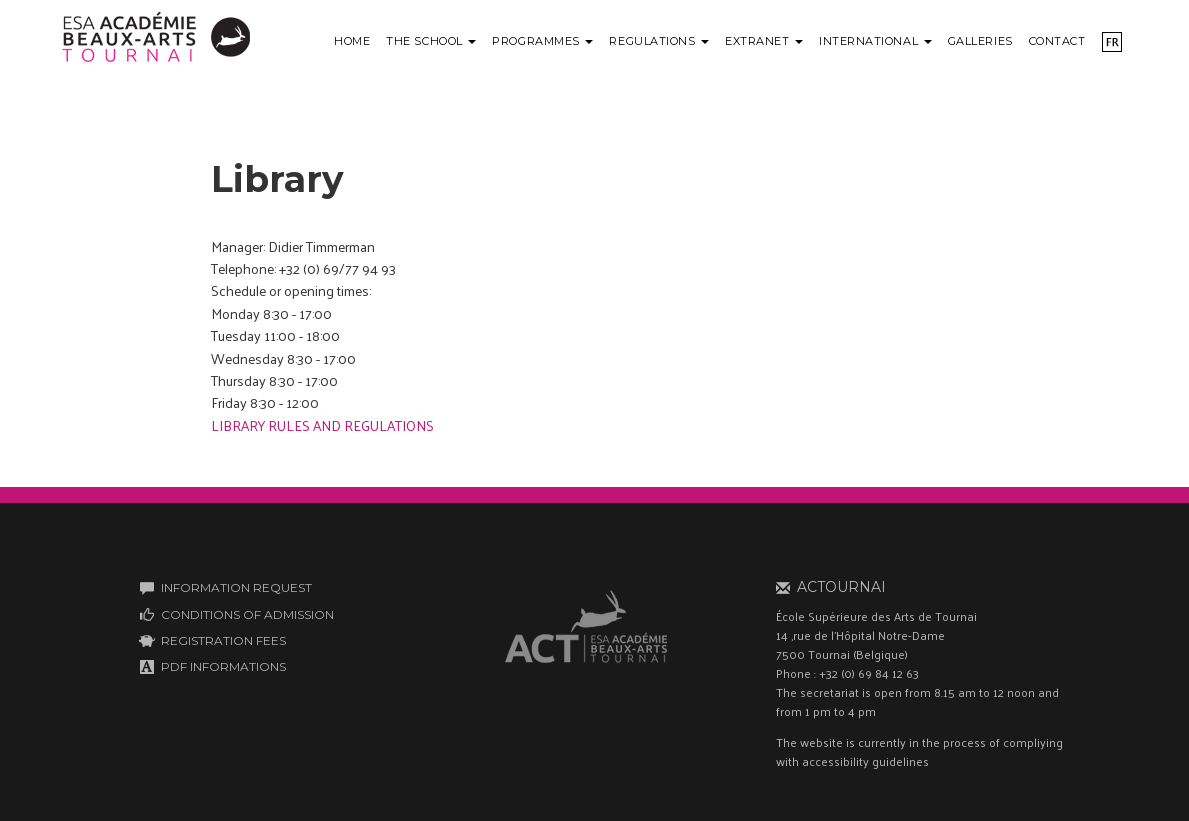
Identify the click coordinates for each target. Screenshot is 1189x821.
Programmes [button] (542, 41)
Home (352, 41)
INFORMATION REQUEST (236, 587)
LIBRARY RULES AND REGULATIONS (324, 425)
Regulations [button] (659, 41)
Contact (1057, 41)
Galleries (980, 41)
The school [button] (431, 41)
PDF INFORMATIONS (223, 666)
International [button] (875, 41)
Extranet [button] (764, 41)
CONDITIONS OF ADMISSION (247, 614)
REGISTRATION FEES (223, 640)
